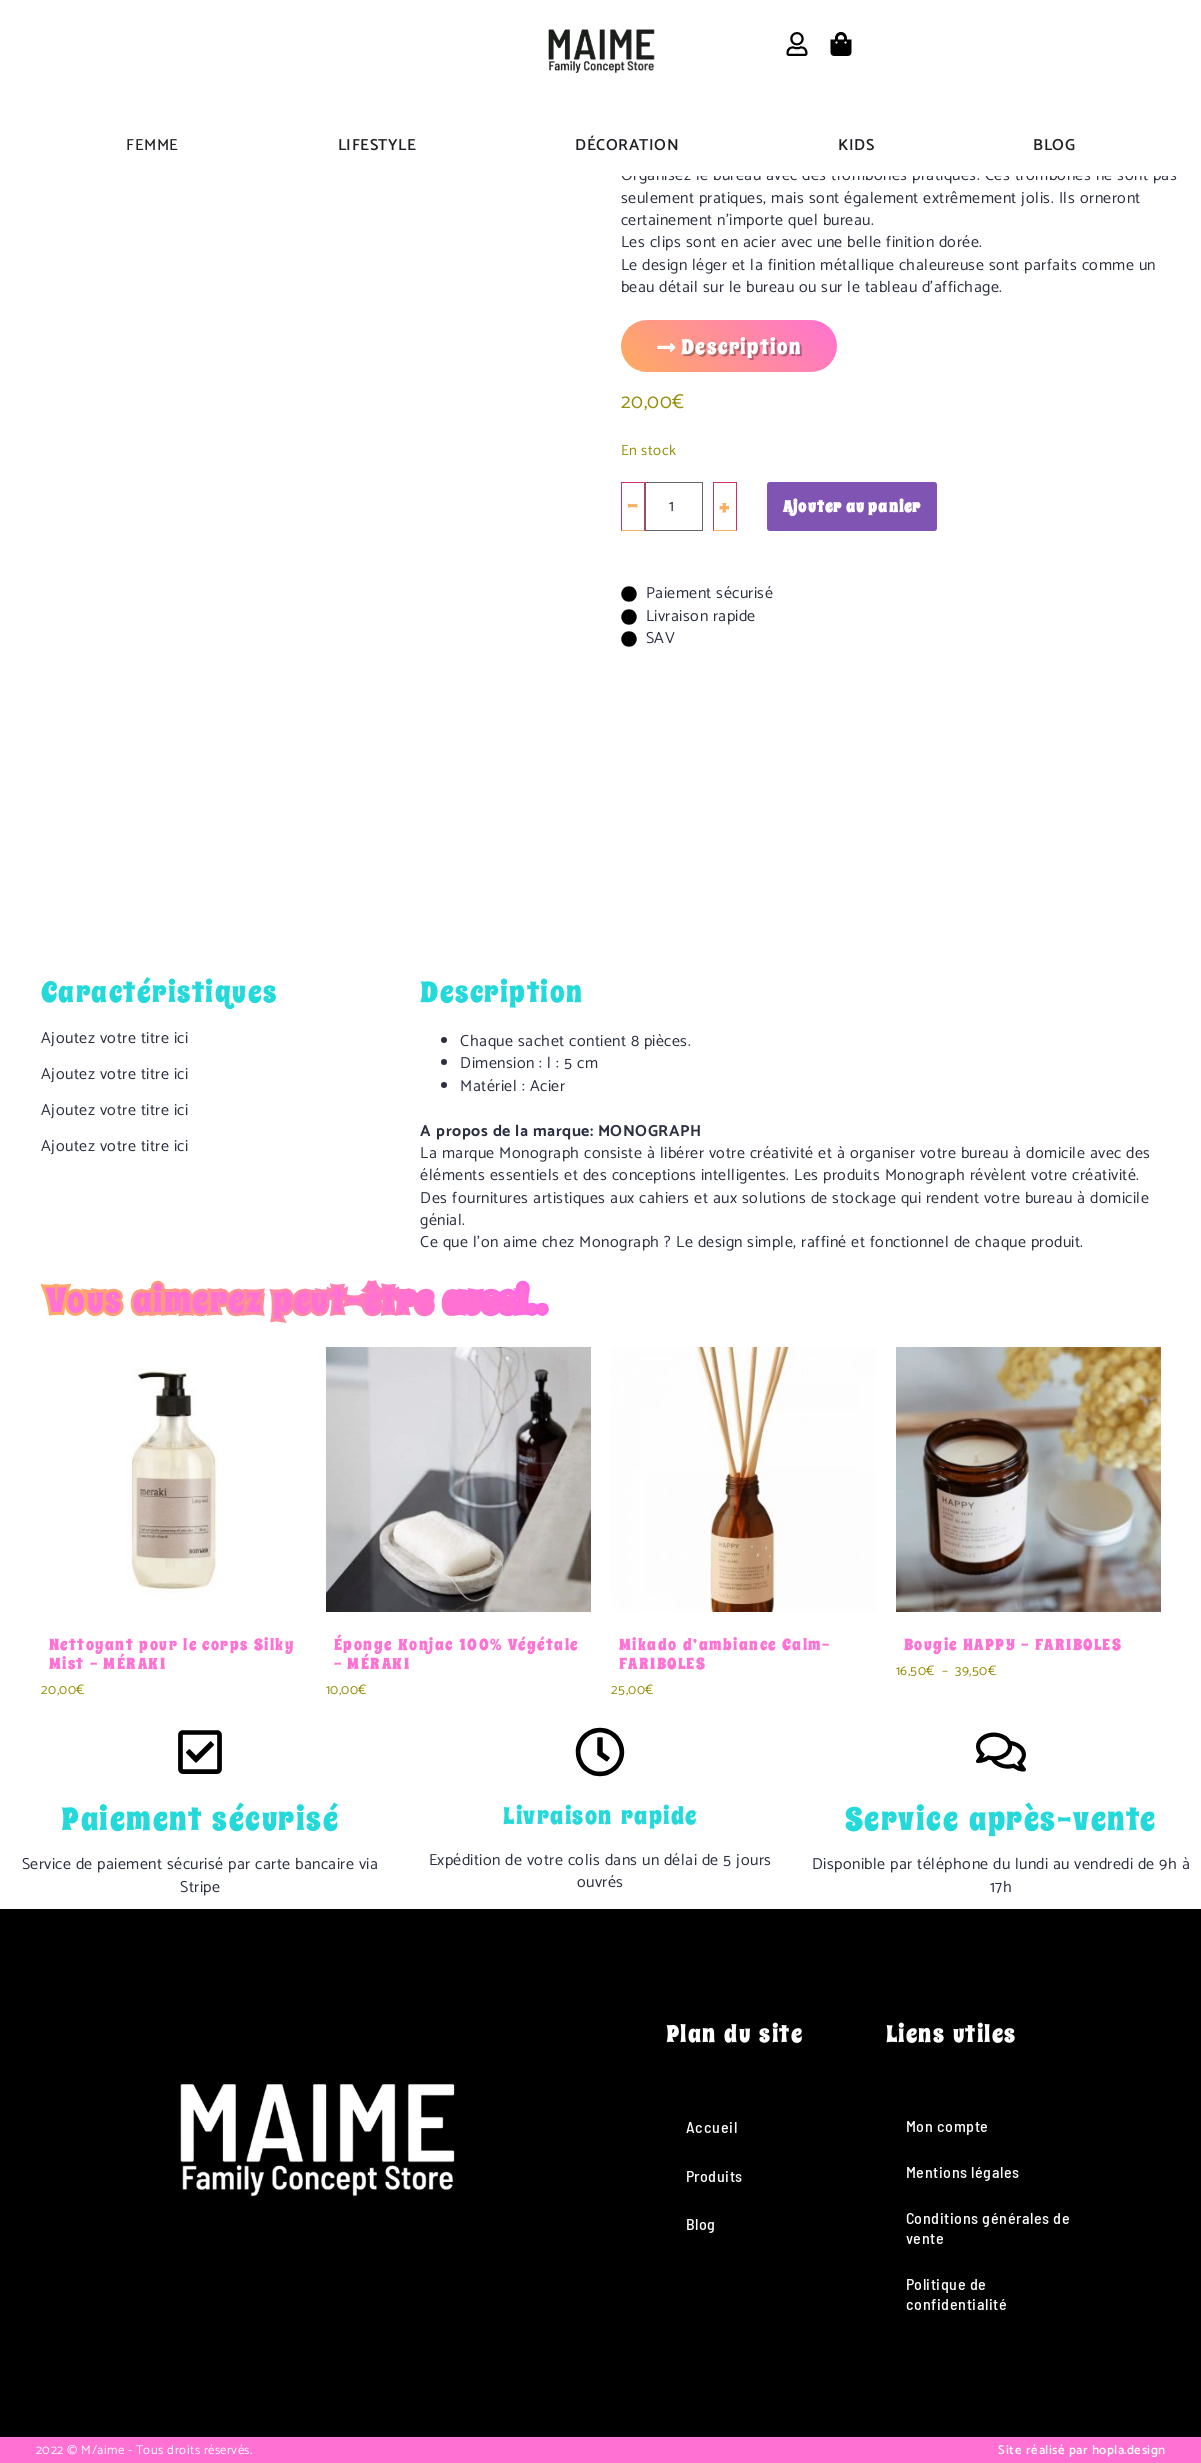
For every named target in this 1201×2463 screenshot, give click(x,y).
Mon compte (947, 2125)
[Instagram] (288, 2352)
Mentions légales (963, 2171)
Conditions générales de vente (988, 2227)
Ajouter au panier (852, 507)
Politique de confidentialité (957, 2293)
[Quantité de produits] (674, 506)
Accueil (712, 2126)
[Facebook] (234, 2352)
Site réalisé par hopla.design (1082, 2450)
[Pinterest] (397, 2352)
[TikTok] (343, 2352)
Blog (701, 2223)
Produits (714, 2175)
